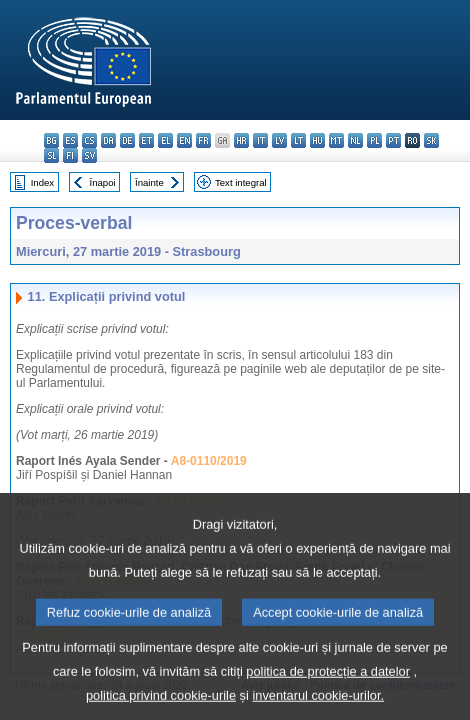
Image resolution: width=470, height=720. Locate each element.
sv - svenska (89, 155)
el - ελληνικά (165, 140)
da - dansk (108, 140)
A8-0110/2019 (209, 461)
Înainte (149, 182)
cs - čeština (89, 140)
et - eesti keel (146, 140)
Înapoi (103, 182)
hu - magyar (317, 140)
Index (42, 182)
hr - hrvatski (241, 140)
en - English (184, 140)
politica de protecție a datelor (328, 690)
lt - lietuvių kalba (298, 140)
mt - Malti (336, 140)
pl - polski (374, 140)
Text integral (241, 182)
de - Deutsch (127, 140)
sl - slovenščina (51, 155)
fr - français (203, 140)
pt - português (393, 140)
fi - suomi (70, 155)
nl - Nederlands (355, 140)
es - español (70, 140)
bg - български (51, 140)
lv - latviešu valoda (279, 140)
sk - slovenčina (431, 140)
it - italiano (260, 140)
